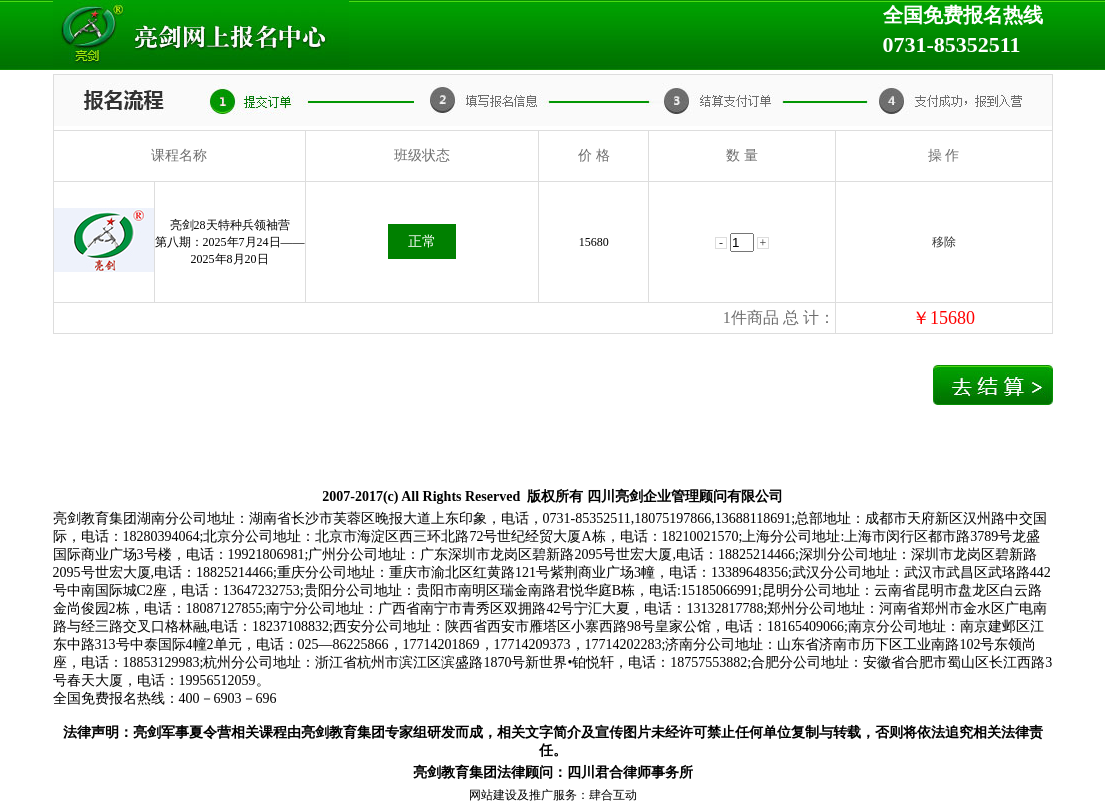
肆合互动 (613, 795)
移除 (944, 242)
